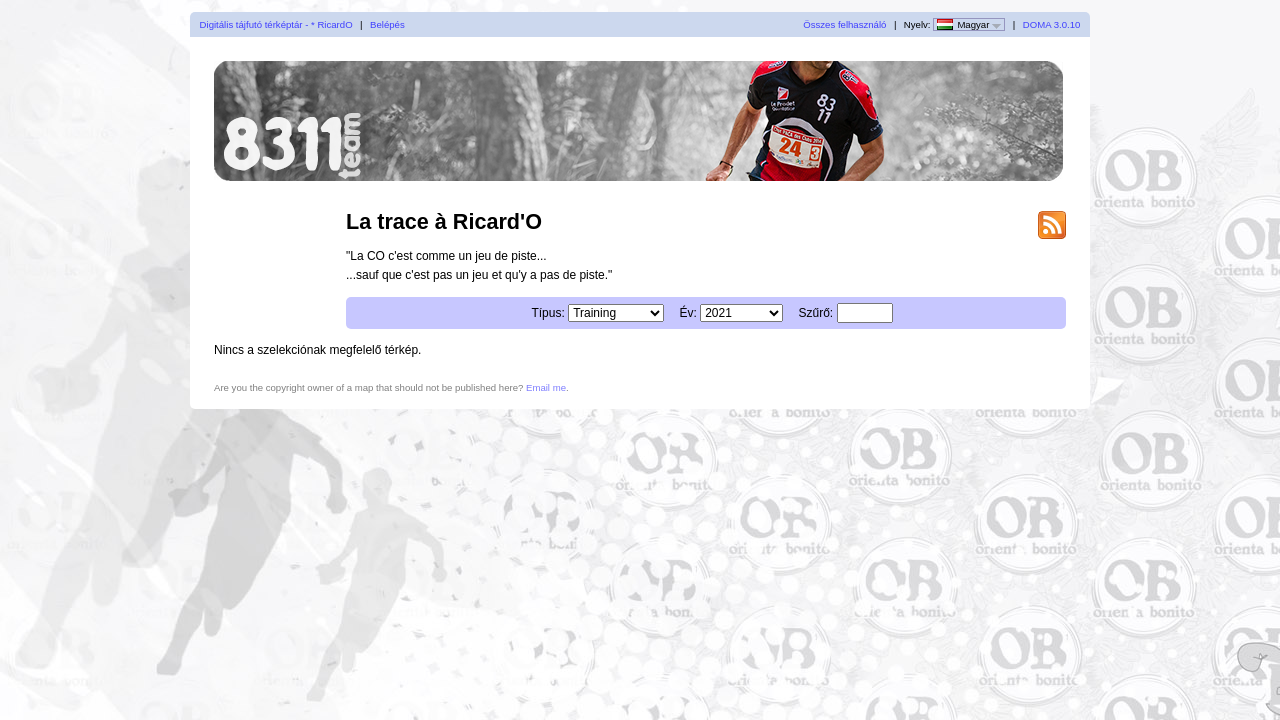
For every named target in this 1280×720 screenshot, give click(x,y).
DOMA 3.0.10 (1052, 24)
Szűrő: (816, 313)
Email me (546, 387)
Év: (687, 313)
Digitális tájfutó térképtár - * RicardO (276, 24)
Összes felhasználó (844, 24)
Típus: (547, 313)
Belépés (387, 24)
